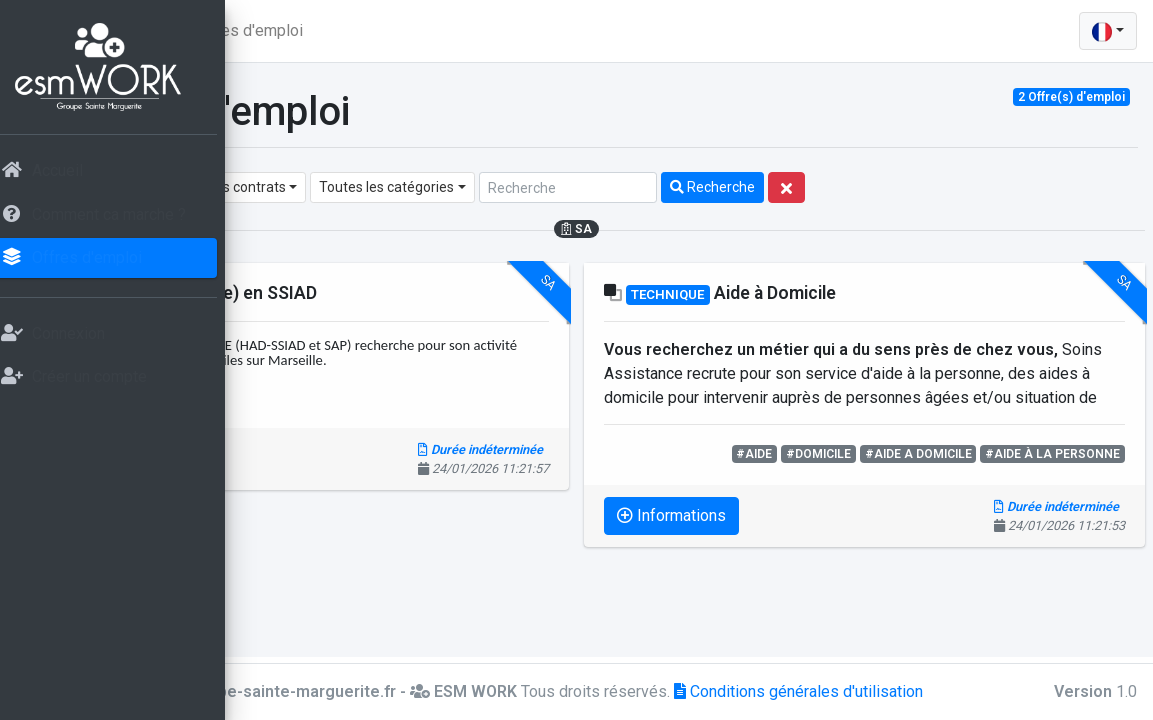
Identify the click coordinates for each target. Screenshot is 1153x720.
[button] (276, 31)
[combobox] (336, 187)
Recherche (962, 187)
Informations (345, 458)
